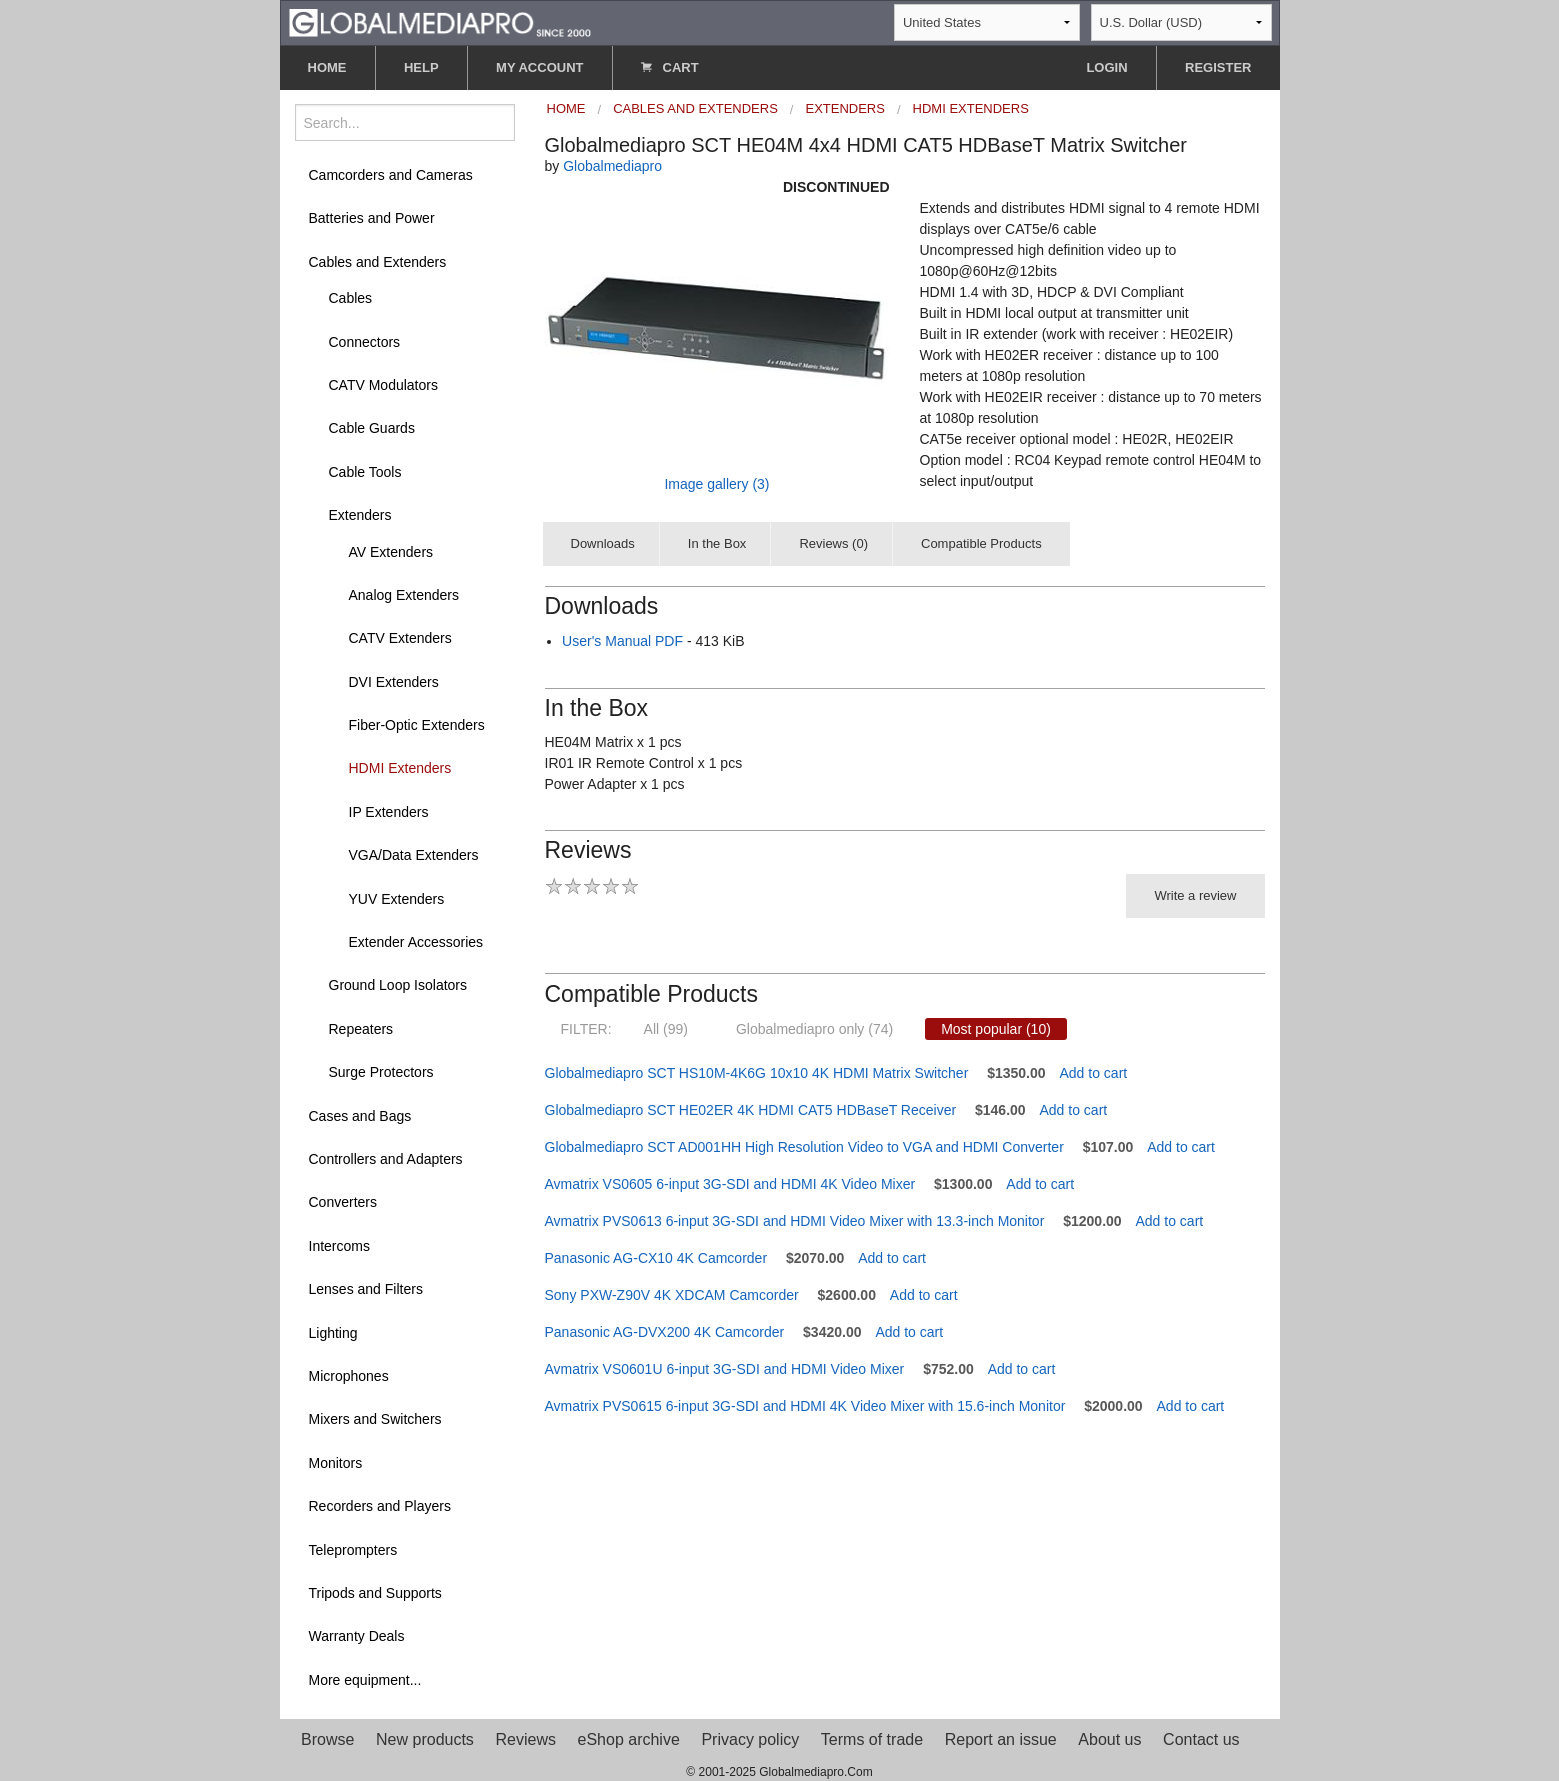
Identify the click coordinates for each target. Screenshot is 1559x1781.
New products (425, 1739)
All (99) (666, 1029)
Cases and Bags (360, 1116)
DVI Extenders (394, 682)
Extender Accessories (416, 942)
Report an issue (1001, 1739)
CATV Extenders (400, 638)
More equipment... (365, 1680)
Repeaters (361, 1029)
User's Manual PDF (622, 641)
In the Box (717, 543)
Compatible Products (981, 543)
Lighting (333, 1333)
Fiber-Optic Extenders (417, 725)
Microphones (349, 1376)
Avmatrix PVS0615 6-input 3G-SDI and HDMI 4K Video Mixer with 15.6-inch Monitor (805, 1406)
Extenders (360, 515)
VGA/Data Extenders (414, 855)
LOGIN (1106, 67)
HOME (327, 67)
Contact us (1201, 1739)
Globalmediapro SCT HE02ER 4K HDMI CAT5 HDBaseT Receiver (751, 1110)
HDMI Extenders (400, 768)
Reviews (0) (833, 543)
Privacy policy (750, 1739)
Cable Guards (372, 428)
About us (1109, 1739)
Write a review (1195, 895)
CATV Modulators (383, 385)
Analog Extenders (404, 595)
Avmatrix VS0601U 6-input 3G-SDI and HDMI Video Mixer (725, 1369)
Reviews (525, 1739)
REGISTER (1218, 67)
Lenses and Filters (366, 1289)
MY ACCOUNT (539, 67)
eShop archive (629, 1739)
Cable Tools (365, 472)
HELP (421, 67)
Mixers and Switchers (375, 1419)
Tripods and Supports (375, 1593)
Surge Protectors (381, 1072)
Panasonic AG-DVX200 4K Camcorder (665, 1332)
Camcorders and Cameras (391, 175)
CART (670, 67)
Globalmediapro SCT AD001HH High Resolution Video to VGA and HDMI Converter (804, 1147)
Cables (351, 298)
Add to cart (1093, 1073)
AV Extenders (391, 552)
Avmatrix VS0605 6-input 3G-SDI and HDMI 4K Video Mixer (730, 1184)
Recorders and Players (380, 1506)
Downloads (603, 543)
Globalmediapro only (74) (814, 1029)
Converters (343, 1202)
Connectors (365, 342)
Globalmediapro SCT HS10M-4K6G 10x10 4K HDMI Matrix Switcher (757, 1073)
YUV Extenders (397, 899)
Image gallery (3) (716, 484)
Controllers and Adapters (386, 1159)
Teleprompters (353, 1550)
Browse (327, 1739)
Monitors (336, 1463)
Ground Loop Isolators (398, 985)
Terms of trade (872, 1739)
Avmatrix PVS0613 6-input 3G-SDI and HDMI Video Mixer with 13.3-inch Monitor (795, 1221)
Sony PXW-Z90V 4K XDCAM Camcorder (672, 1295)
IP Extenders (389, 812)
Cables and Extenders (378, 262)
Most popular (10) (996, 1029)
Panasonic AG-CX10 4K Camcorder (656, 1258)
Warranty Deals (357, 1636)
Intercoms (339, 1246)
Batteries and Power (372, 218)
